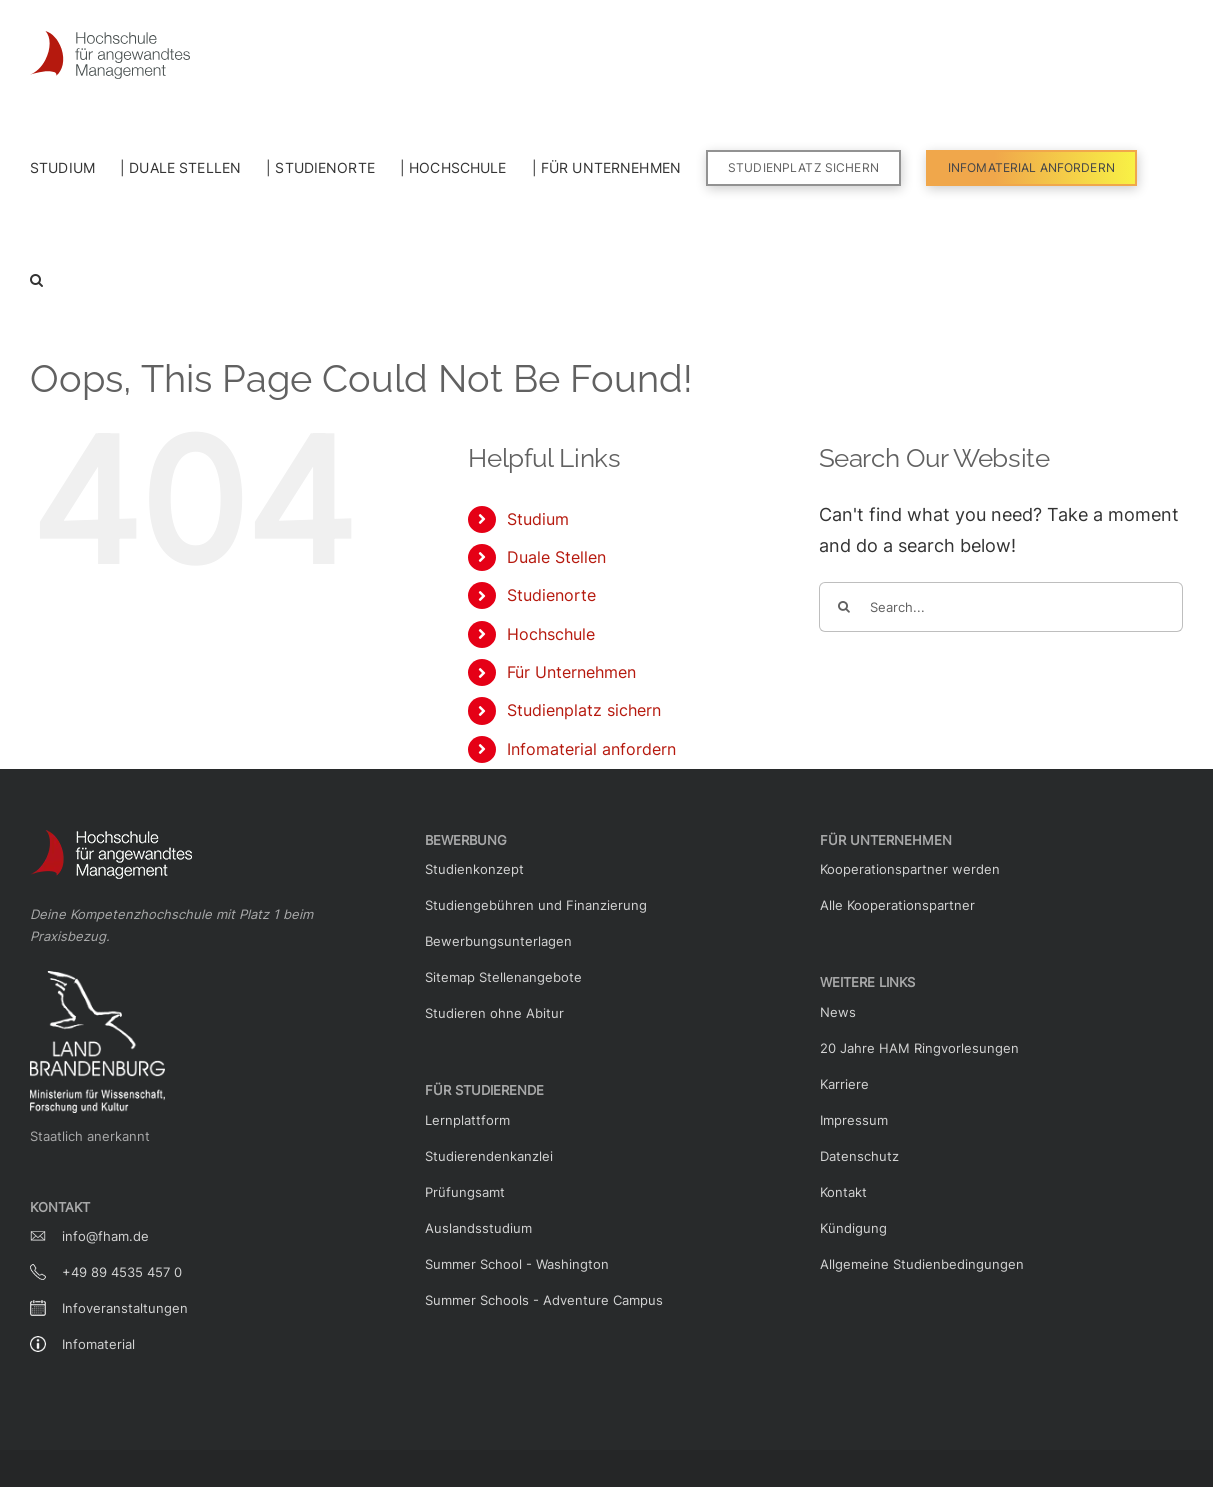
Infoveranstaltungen (125, 1308)
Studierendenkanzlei (489, 1156)
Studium (538, 519)
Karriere (844, 1084)
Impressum (854, 1120)
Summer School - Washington (517, 1264)
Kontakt (843, 1192)
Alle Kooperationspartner (897, 905)
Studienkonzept (474, 869)
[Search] (844, 607)
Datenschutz (859, 1156)
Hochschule (551, 634)
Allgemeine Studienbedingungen (922, 1264)
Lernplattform (467, 1120)
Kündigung (853, 1228)
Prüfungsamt (465, 1192)
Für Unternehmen (571, 672)
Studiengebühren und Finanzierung (536, 905)
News (838, 1012)
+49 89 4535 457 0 (122, 1272)
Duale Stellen (556, 557)
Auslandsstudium (478, 1228)
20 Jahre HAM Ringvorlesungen (919, 1048)
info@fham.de (105, 1236)
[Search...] (1001, 607)
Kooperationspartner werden (910, 869)
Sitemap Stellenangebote (503, 977)
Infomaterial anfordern (591, 749)
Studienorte (551, 595)
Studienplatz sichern (584, 710)
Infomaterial (98, 1344)
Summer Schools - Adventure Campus (544, 1300)
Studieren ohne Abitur (494, 1013)
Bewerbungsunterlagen (498, 941)
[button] (36, 278)
